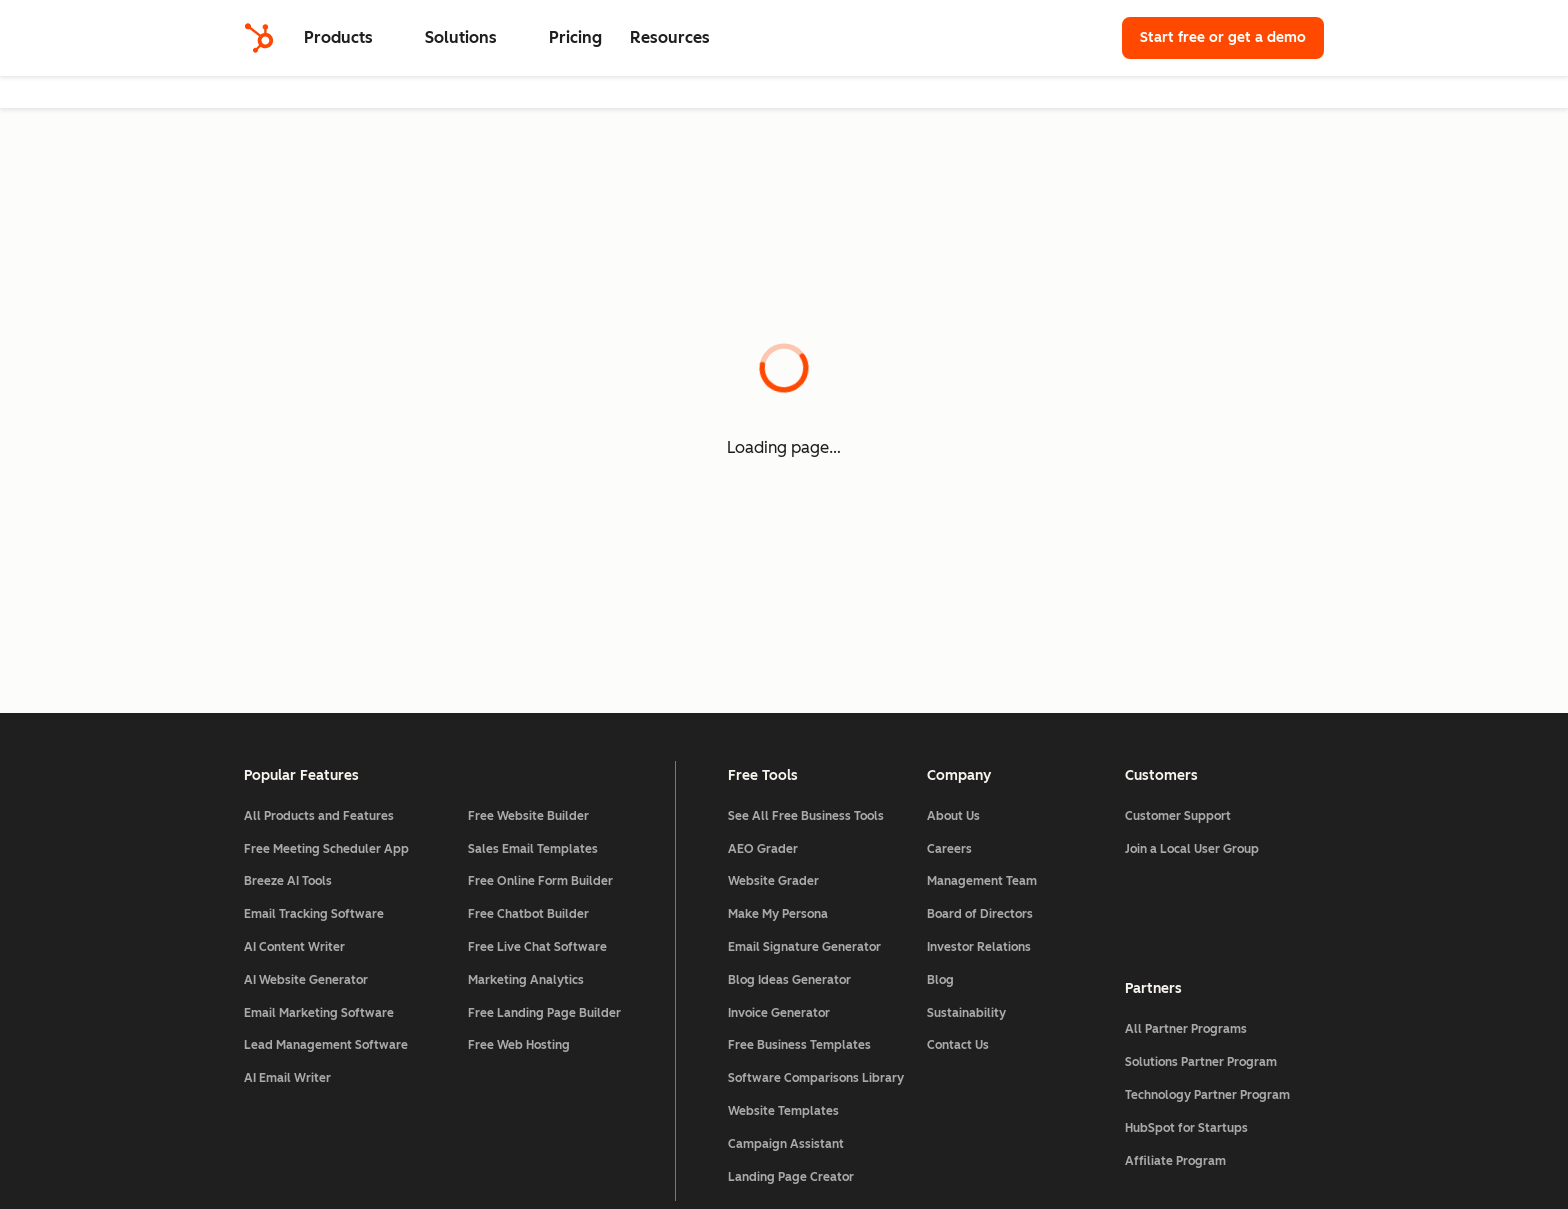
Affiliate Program (1175, 1161)
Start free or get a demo (1223, 37)
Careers (949, 849)
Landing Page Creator (791, 1177)
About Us (953, 816)
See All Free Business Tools (806, 816)
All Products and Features (319, 816)
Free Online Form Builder (540, 881)
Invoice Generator (779, 1013)
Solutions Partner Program (1201, 1062)
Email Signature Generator (804, 947)
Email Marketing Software (319, 1013)
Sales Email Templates (533, 849)
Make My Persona (778, 914)
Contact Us (958, 1045)
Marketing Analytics (526, 980)
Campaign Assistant (786, 1144)
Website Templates (783, 1111)
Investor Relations (979, 947)
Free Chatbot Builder (528, 914)
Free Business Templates (799, 1045)
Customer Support (1178, 816)
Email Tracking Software (314, 914)
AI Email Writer (287, 1078)
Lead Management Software (326, 1045)
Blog (940, 980)
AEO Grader (763, 849)
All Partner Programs (1186, 1029)
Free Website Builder (528, 816)
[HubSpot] (259, 38)
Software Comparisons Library (816, 1078)
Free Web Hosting (519, 1045)
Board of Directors (980, 914)
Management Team (982, 881)
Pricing (575, 37)
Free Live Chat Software (537, 947)
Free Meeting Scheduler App (326, 849)
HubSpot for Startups (1186, 1128)
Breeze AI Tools (288, 881)
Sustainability (966, 1013)
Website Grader (773, 881)
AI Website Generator (306, 980)
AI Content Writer (294, 947)
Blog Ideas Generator (789, 980)
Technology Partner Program (1207, 1095)
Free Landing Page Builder (544, 1013)
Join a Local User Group (1192, 849)
